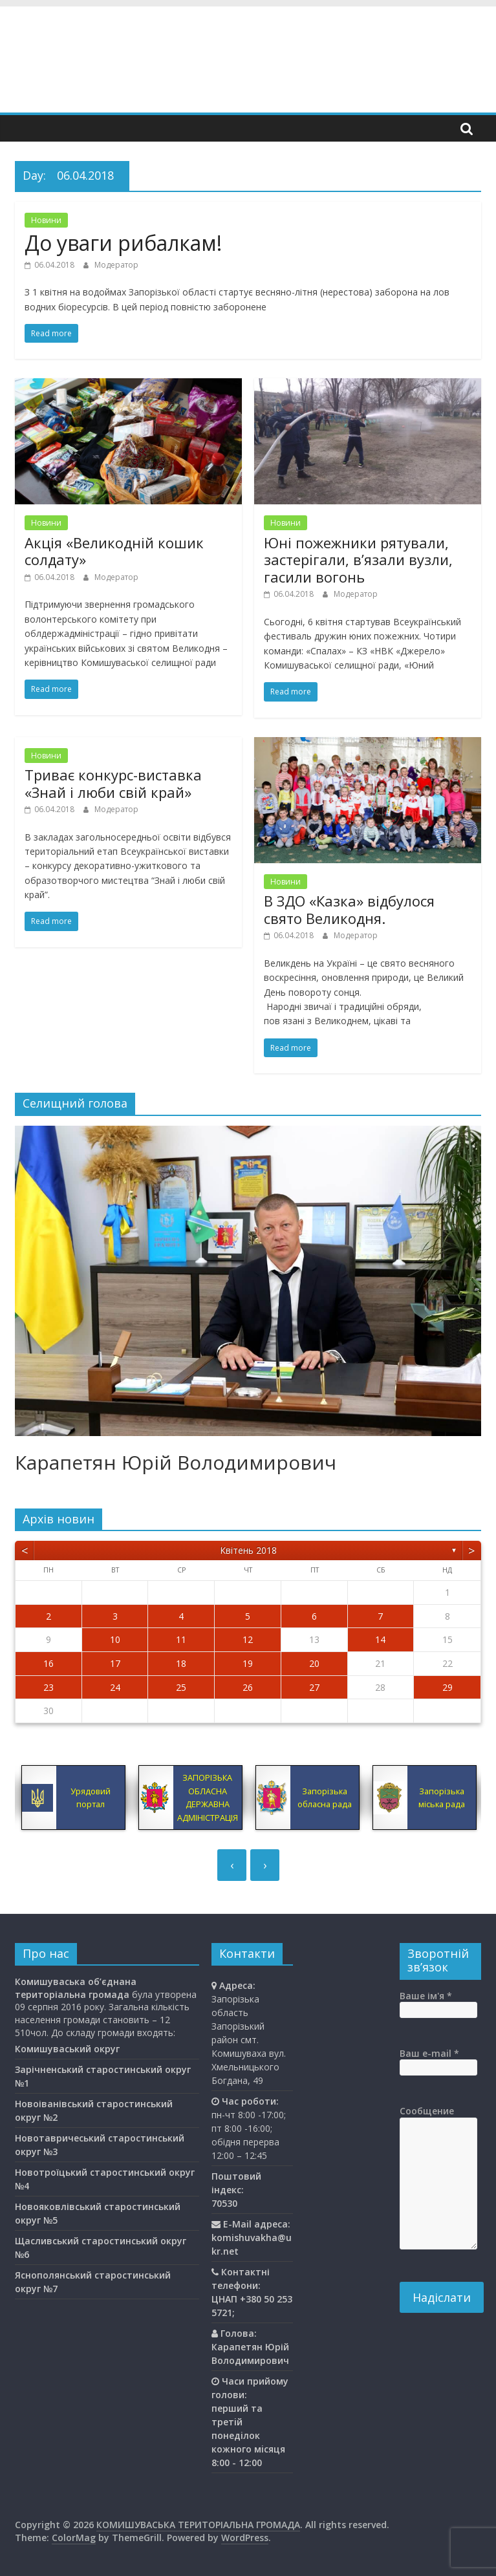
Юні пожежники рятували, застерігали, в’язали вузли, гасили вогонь (358, 559)
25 (181, 1687)
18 (181, 1663)
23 (48, 1687)
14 (380, 1639)
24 (115, 1687)
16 (48, 1663)
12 (248, 1639)
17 (115, 1663)
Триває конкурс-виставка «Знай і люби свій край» (113, 783)
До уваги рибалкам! (123, 243)
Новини (46, 220)
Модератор (116, 264)
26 (248, 1687)
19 (248, 1663)
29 (447, 1687)
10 (115, 1639)
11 (181, 1639)
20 (314, 1663)
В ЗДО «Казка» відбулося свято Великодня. (349, 909)
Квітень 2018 (248, 1550)
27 (314, 1687)
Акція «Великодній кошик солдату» (114, 551)
